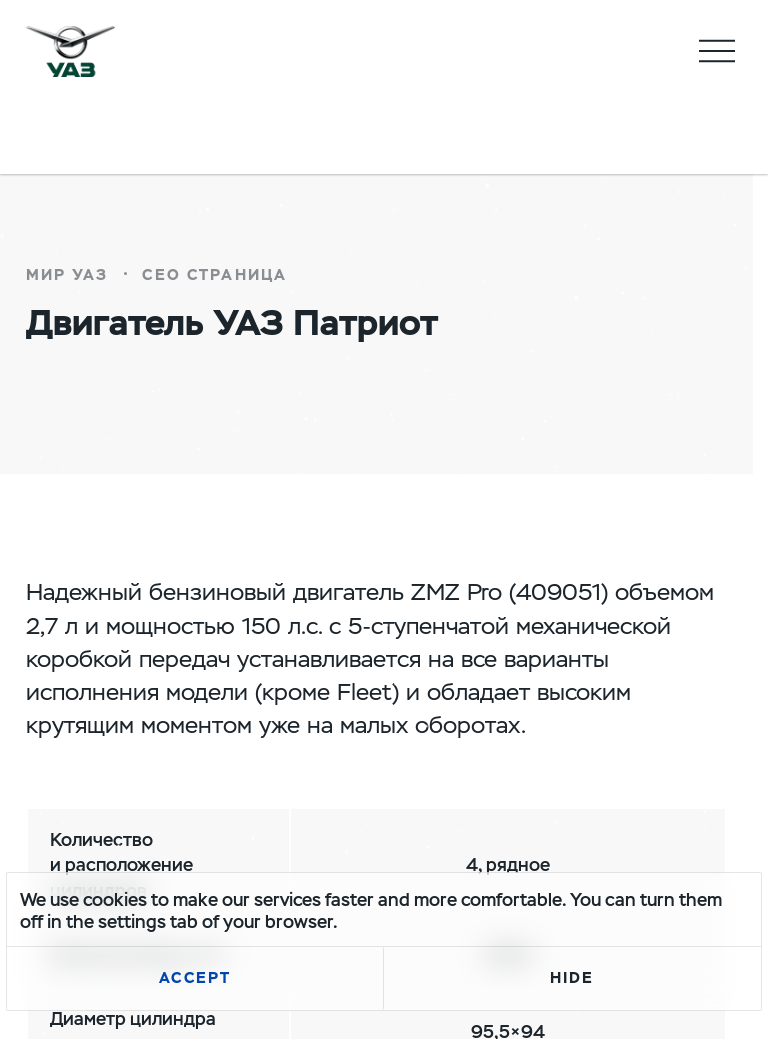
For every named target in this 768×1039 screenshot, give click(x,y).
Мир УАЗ (67, 275)
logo (71, 51)
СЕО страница (214, 275)
